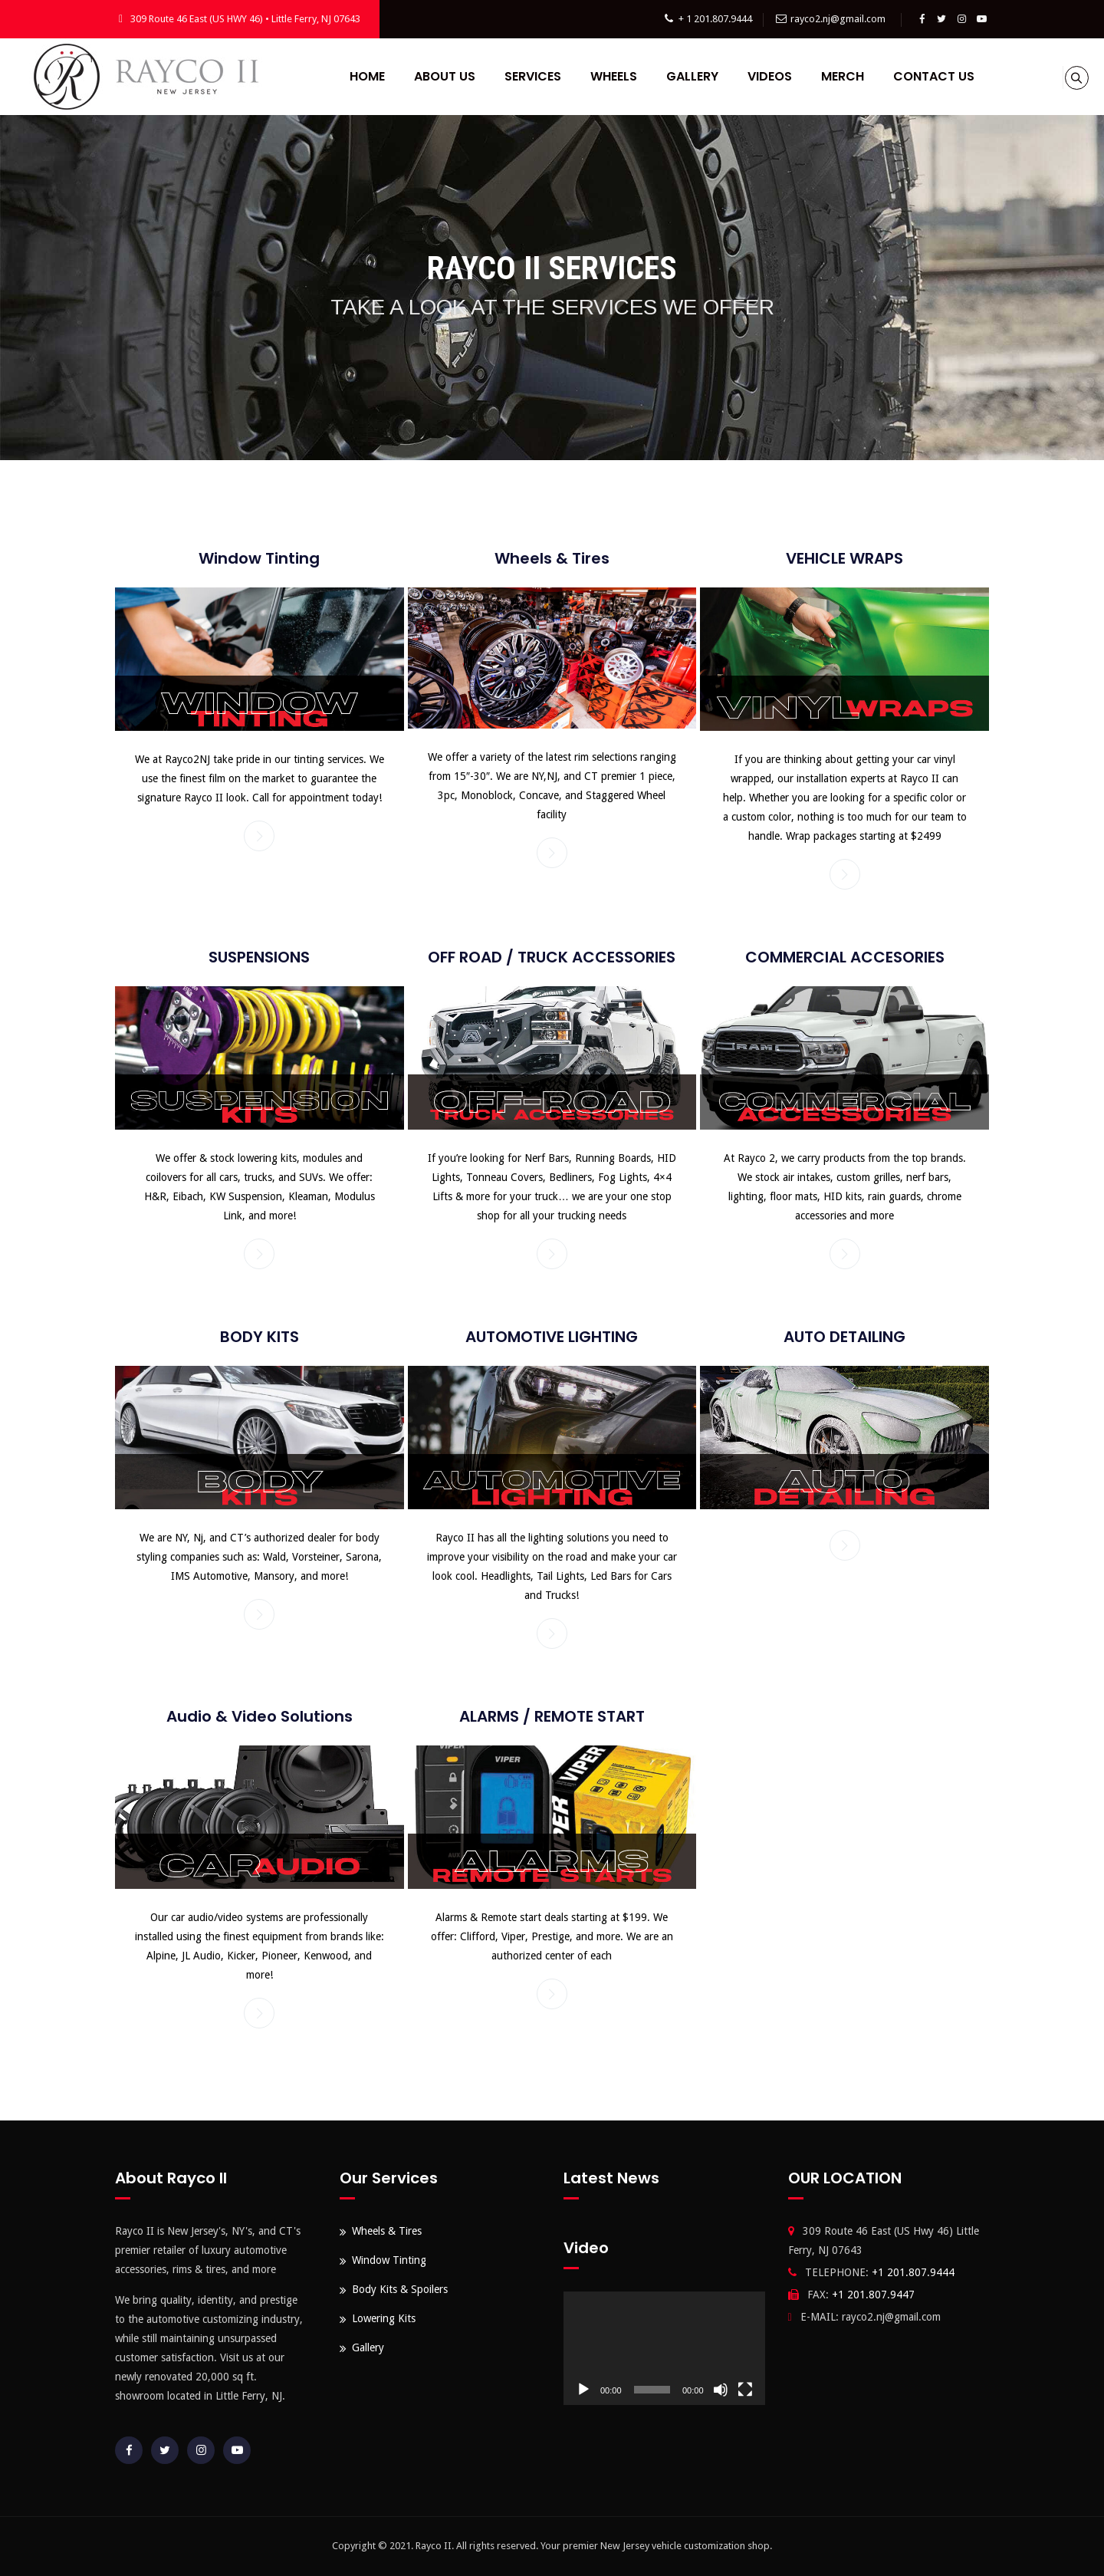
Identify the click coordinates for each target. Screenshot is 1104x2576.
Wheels (604, 76)
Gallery (683, 76)
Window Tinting (259, 558)
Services (523, 76)
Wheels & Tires (552, 558)
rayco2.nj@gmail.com (838, 19)
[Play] (583, 2389)
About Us (435, 76)
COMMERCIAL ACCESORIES (845, 957)
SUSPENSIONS (259, 957)
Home (358, 76)
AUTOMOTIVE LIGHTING (551, 1336)
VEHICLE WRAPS (844, 558)
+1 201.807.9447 (873, 2294)
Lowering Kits (384, 2318)
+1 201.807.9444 (913, 2272)
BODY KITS (259, 1336)
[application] (664, 2348)
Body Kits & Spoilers (400, 2289)
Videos (760, 76)
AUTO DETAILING (844, 1336)
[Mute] (720, 2389)
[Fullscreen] (745, 2389)
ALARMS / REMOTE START (552, 1716)
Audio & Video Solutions (259, 1716)
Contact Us (924, 76)
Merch (833, 76)
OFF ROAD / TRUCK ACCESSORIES (551, 957)
